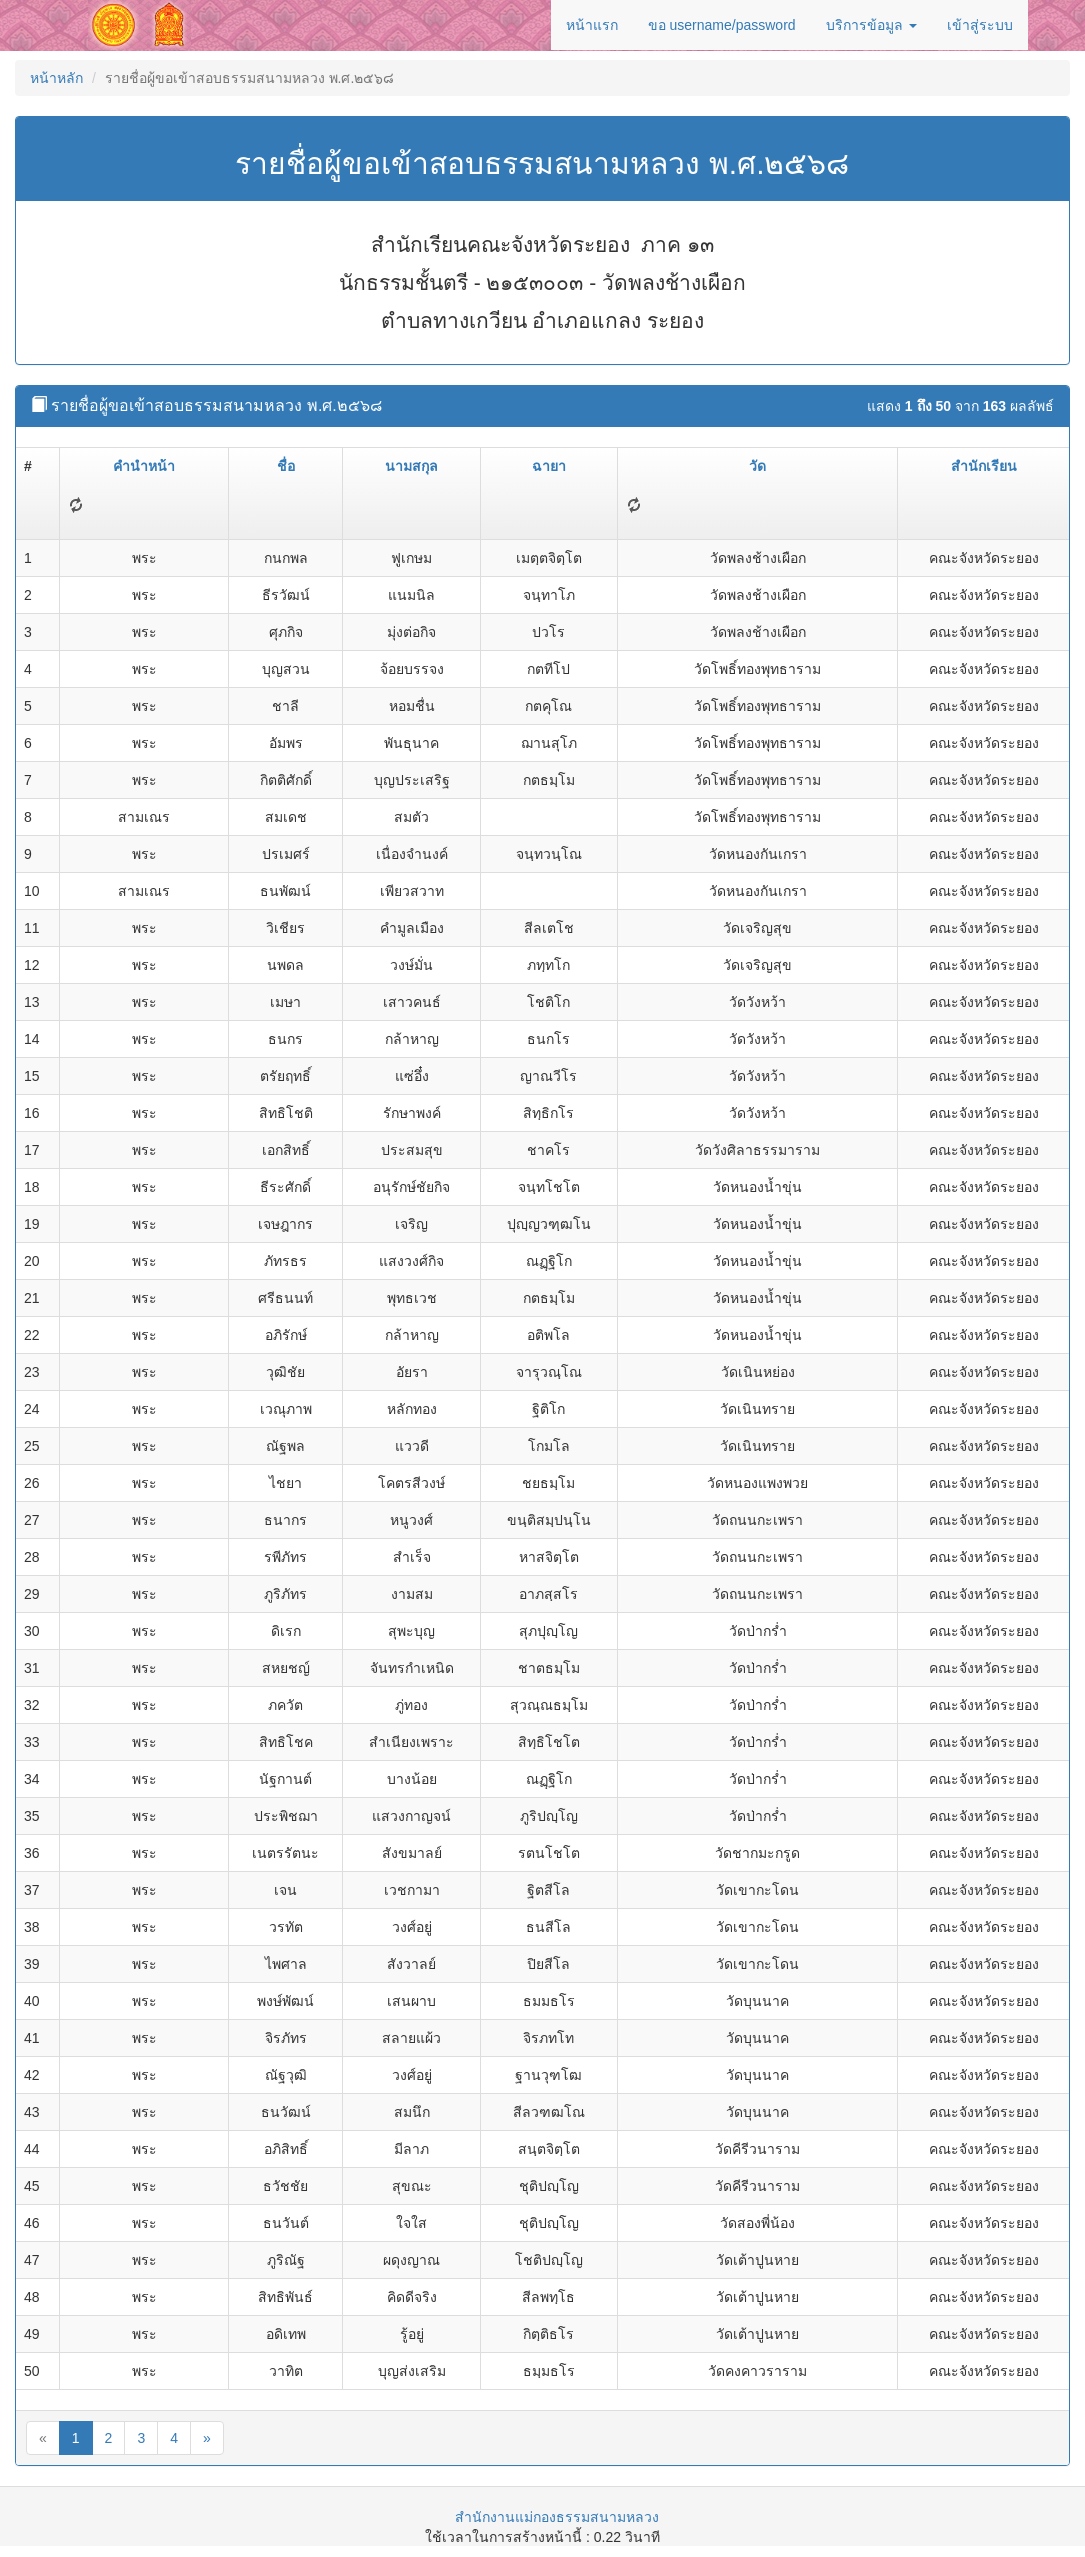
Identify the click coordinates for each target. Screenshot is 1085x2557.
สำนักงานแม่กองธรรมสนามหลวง (557, 2517)
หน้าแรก (592, 25)
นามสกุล (411, 466)
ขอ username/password (722, 25)
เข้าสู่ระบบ (980, 25)
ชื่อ (286, 466)
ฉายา (549, 466)
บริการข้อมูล (871, 25)
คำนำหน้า (144, 466)
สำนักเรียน (984, 466)
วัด (757, 466)
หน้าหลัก (56, 78)
